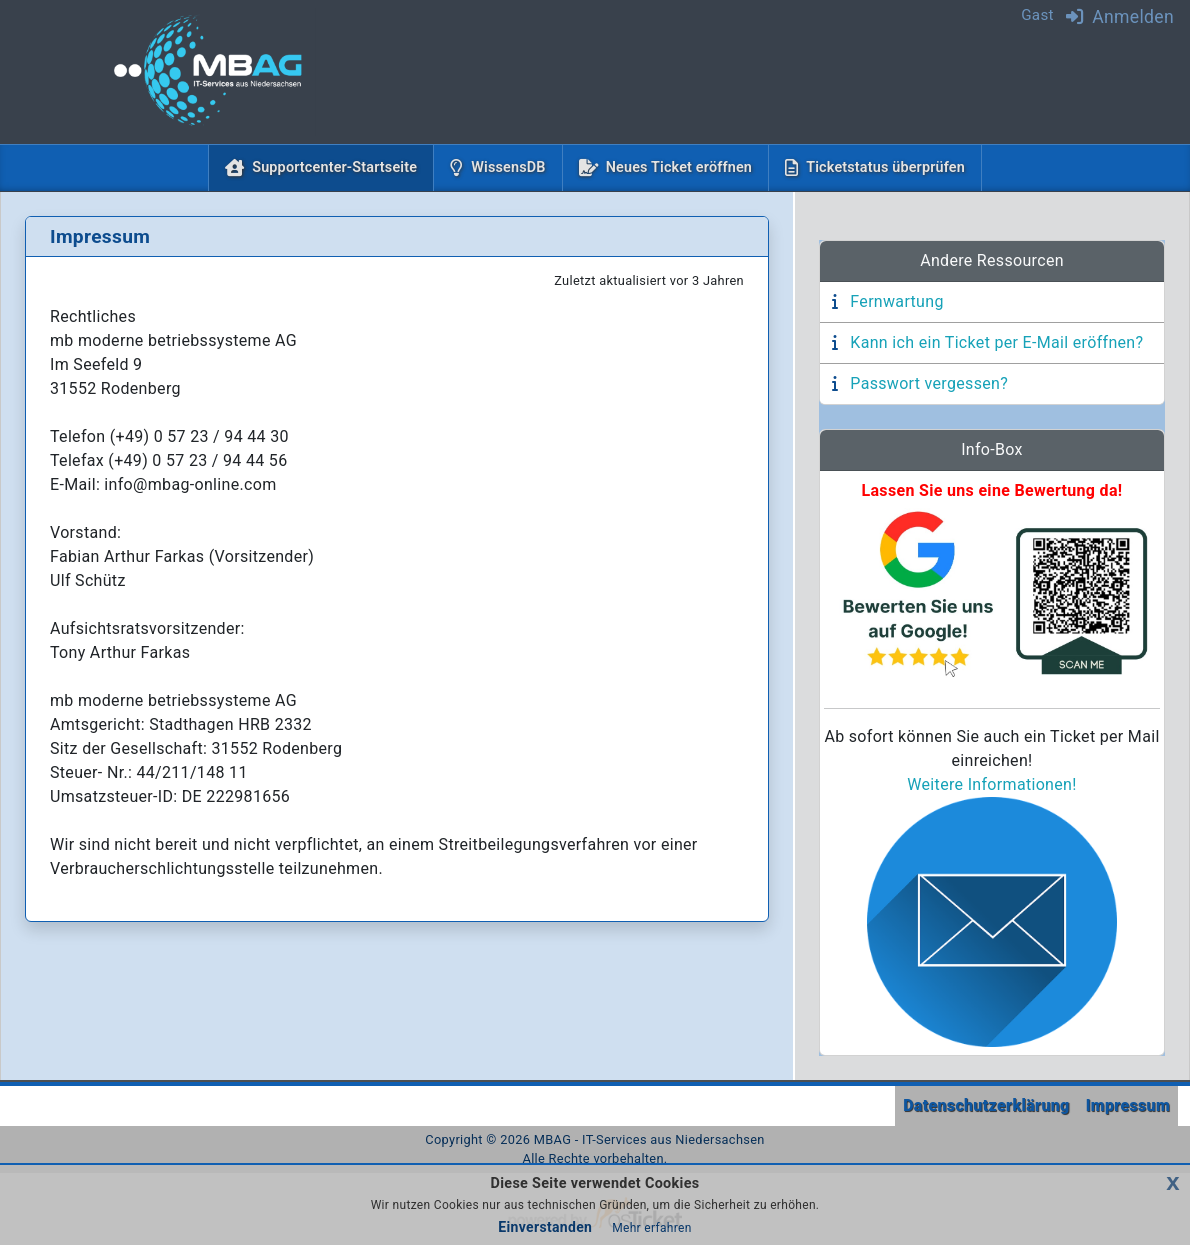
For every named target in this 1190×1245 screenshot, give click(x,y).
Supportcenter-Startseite (338, 166)
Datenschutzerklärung (986, 1105)
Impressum (1128, 1105)
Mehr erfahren (651, 1228)
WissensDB (508, 167)
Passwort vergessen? (929, 383)
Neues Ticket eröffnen (679, 167)
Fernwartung (896, 301)
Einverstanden (545, 1227)
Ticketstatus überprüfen (885, 167)
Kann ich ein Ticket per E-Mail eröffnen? (996, 342)
